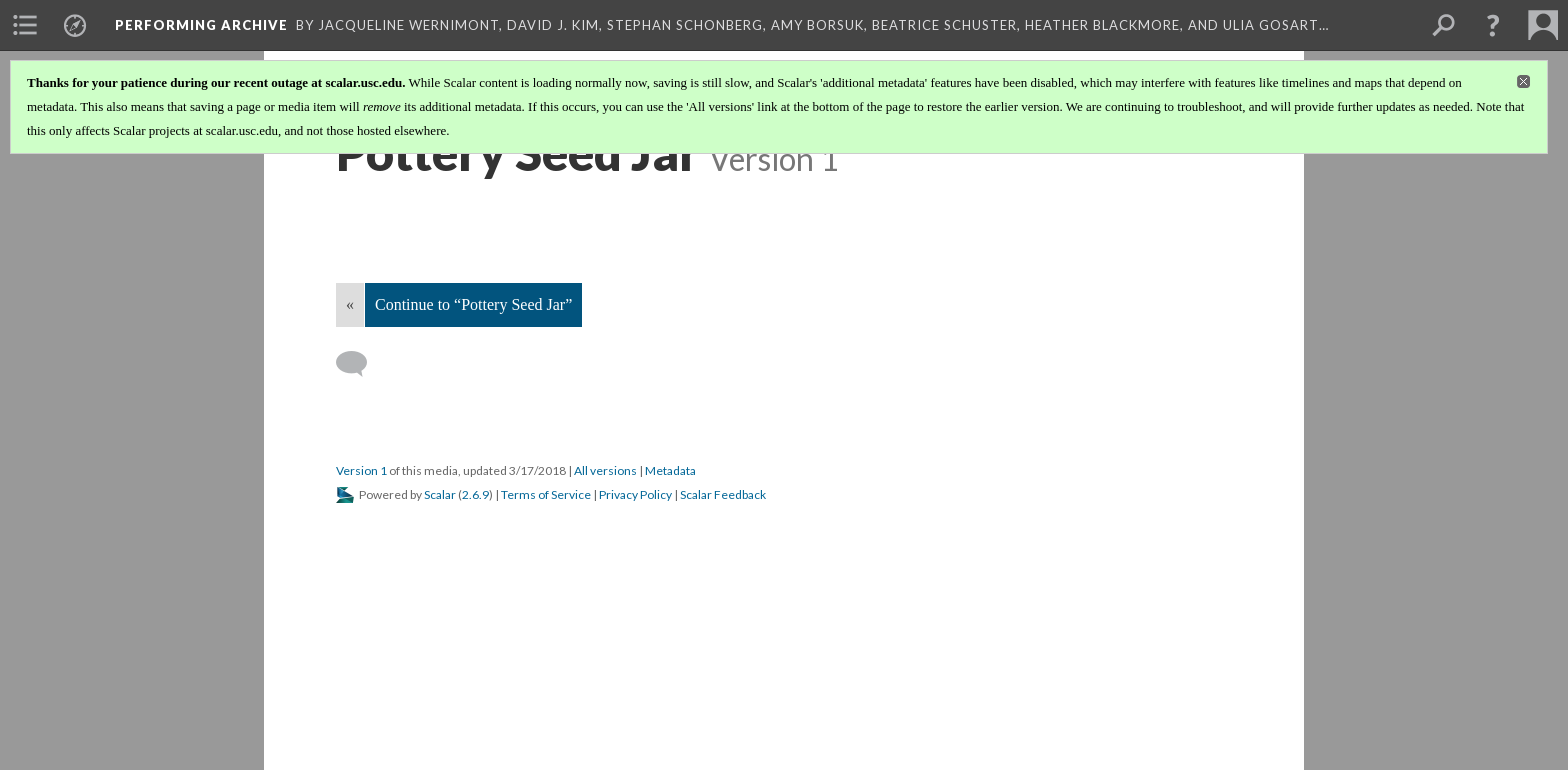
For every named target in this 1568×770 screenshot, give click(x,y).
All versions (605, 470)
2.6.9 (475, 494)
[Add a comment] (360, 364)
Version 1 (361, 470)
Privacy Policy (635, 494)
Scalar (440, 494)
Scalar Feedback (723, 494)
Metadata (670, 470)
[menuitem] (25, 25)
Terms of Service (546, 494)
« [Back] (350, 304)
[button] (1493, 25)
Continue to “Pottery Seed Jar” (473, 304)
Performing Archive (201, 25)
